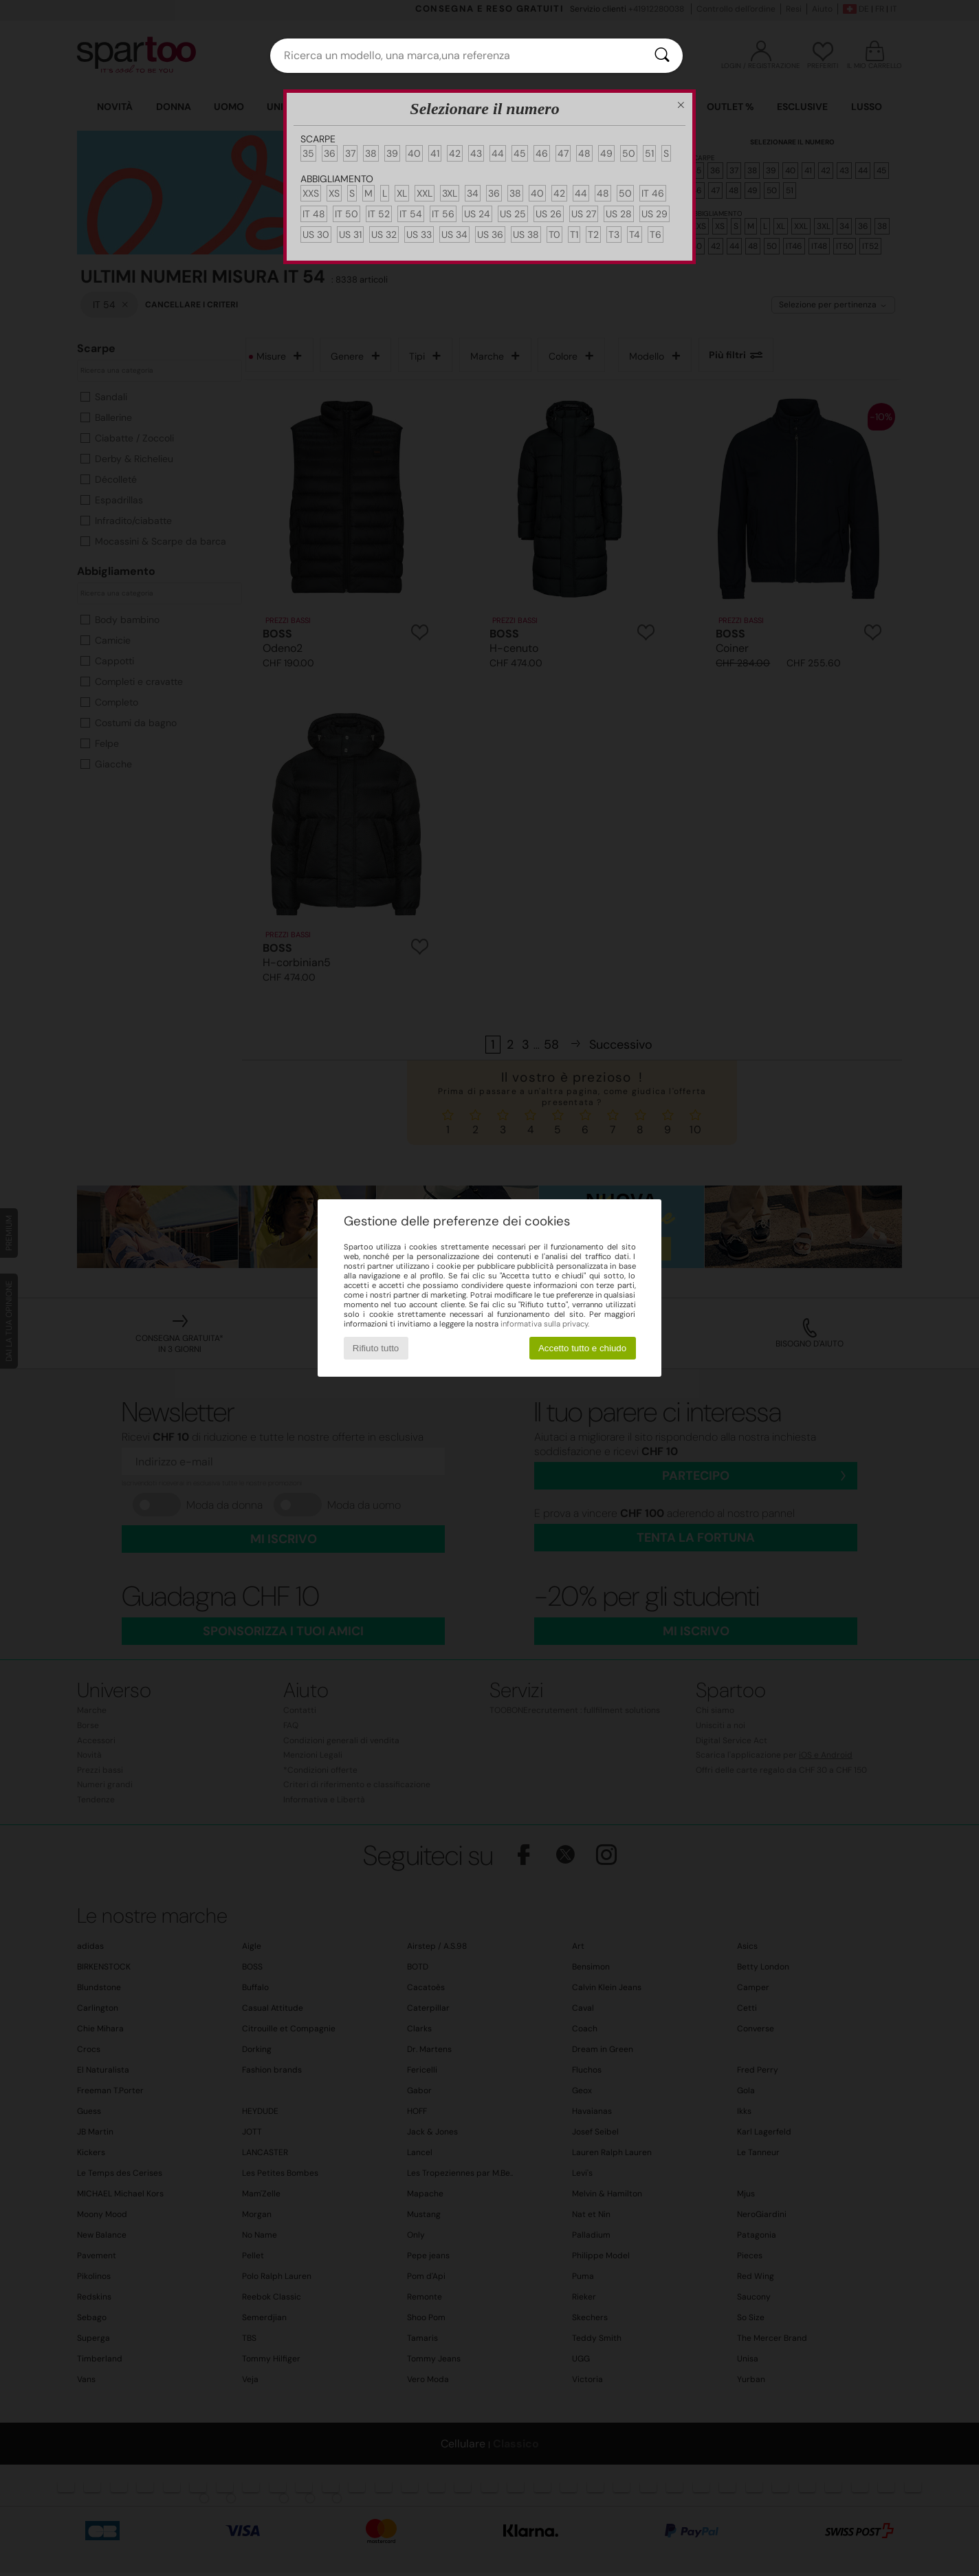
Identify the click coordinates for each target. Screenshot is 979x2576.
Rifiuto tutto (376, 1348)
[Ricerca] (662, 56)
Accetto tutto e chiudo (582, 1348)
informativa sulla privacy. (544, 1324)
